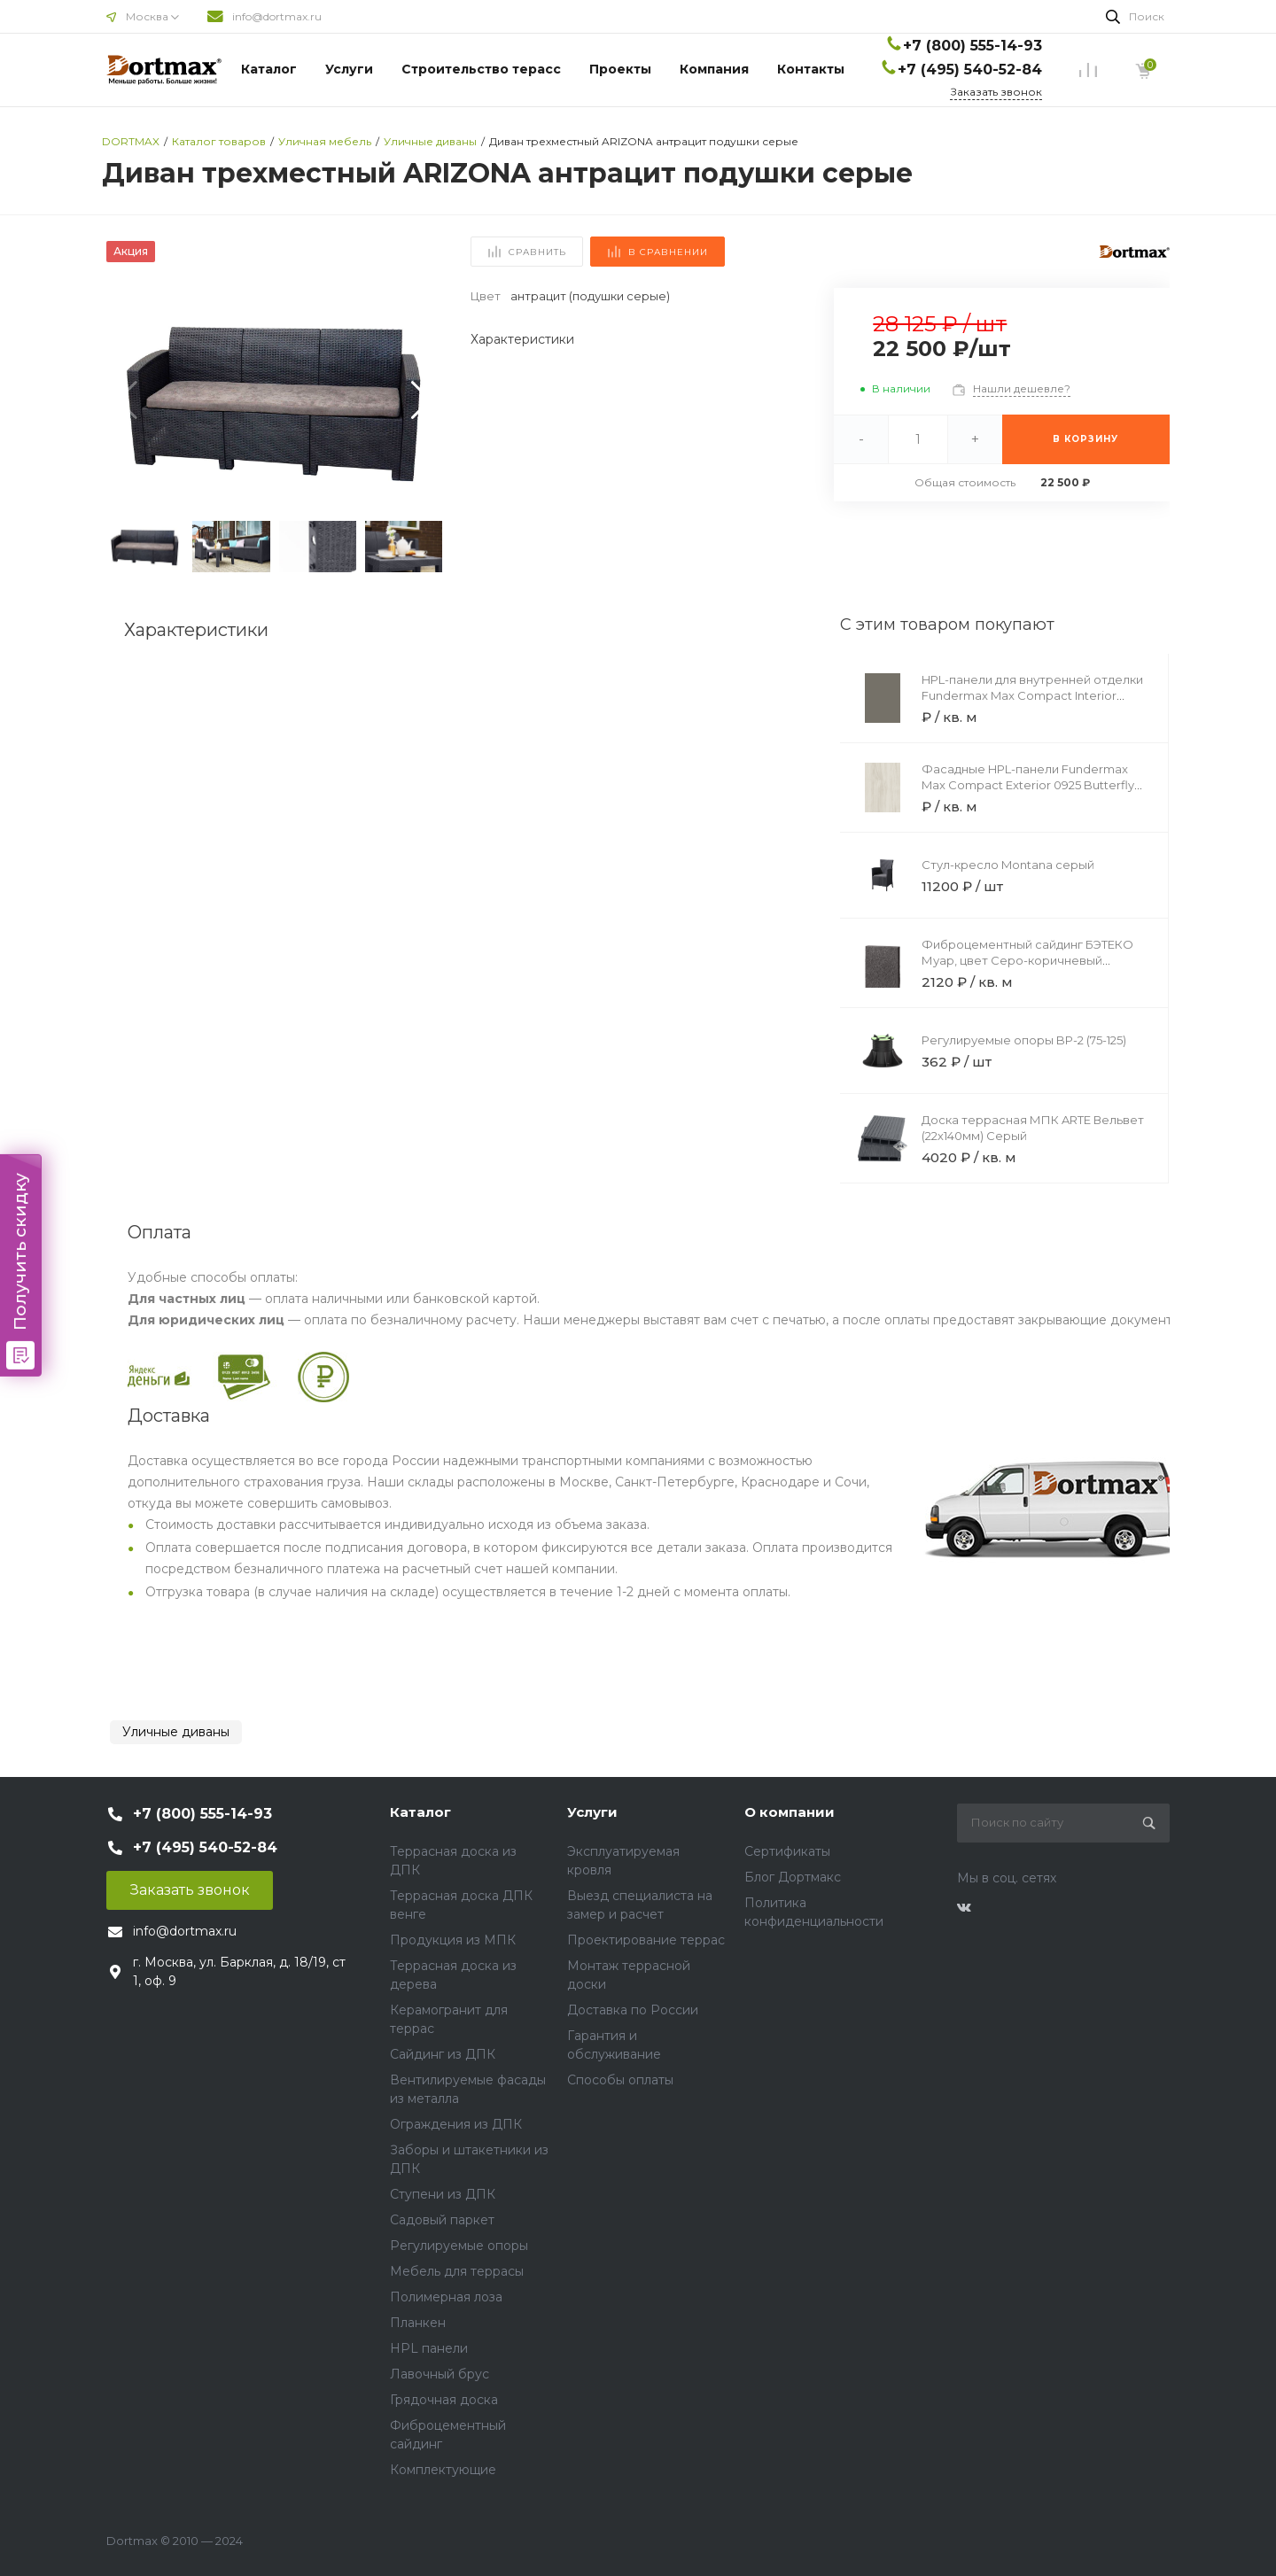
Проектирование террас (646, 1940)
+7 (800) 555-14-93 (972, 45)
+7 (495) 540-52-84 (970, 69)
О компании (789, 1812)
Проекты (620, 69)
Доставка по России (632, 2010)
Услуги (349, 69)
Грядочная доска (444, 2400)
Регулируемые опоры (459, 2246)
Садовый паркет (442, 2220)
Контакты (810, 69)
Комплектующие (443, 2470)
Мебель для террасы (457, 2271)
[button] (421, 400)
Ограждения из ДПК (456, 2124)
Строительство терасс (481, 69)
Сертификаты (787, 1851)
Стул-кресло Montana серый (1008, 864)
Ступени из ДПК (442, 2194)
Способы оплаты (620, 2080)
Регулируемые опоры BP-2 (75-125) (1024, 1040)
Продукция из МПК (453, 1940)
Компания (714, 69)
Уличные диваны (176, 1732)
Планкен (418, 2323)
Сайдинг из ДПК (442, 2054)
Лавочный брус (439, 2374)
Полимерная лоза (446, 2297)
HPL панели (429, 2348)
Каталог (269, 69)
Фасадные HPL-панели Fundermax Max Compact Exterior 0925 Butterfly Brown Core (1028, 785)
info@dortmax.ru (277, 16)
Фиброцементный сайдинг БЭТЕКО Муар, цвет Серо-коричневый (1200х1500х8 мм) (1027, 960)
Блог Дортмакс (792, 1877)
